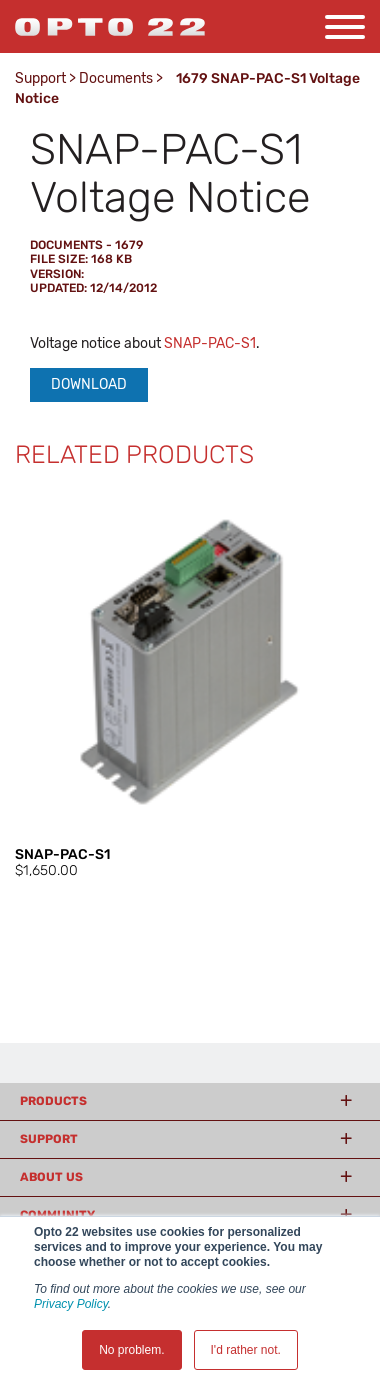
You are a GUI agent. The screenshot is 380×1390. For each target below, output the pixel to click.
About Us (51, 1177)
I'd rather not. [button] (246, 1350)
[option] (190, 684)
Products (53, 1101)
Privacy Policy (71, 1304)
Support (40, 78)
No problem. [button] (131, 1350)
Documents (116, 78)
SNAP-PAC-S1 (210, 343)
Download (89, 384)
